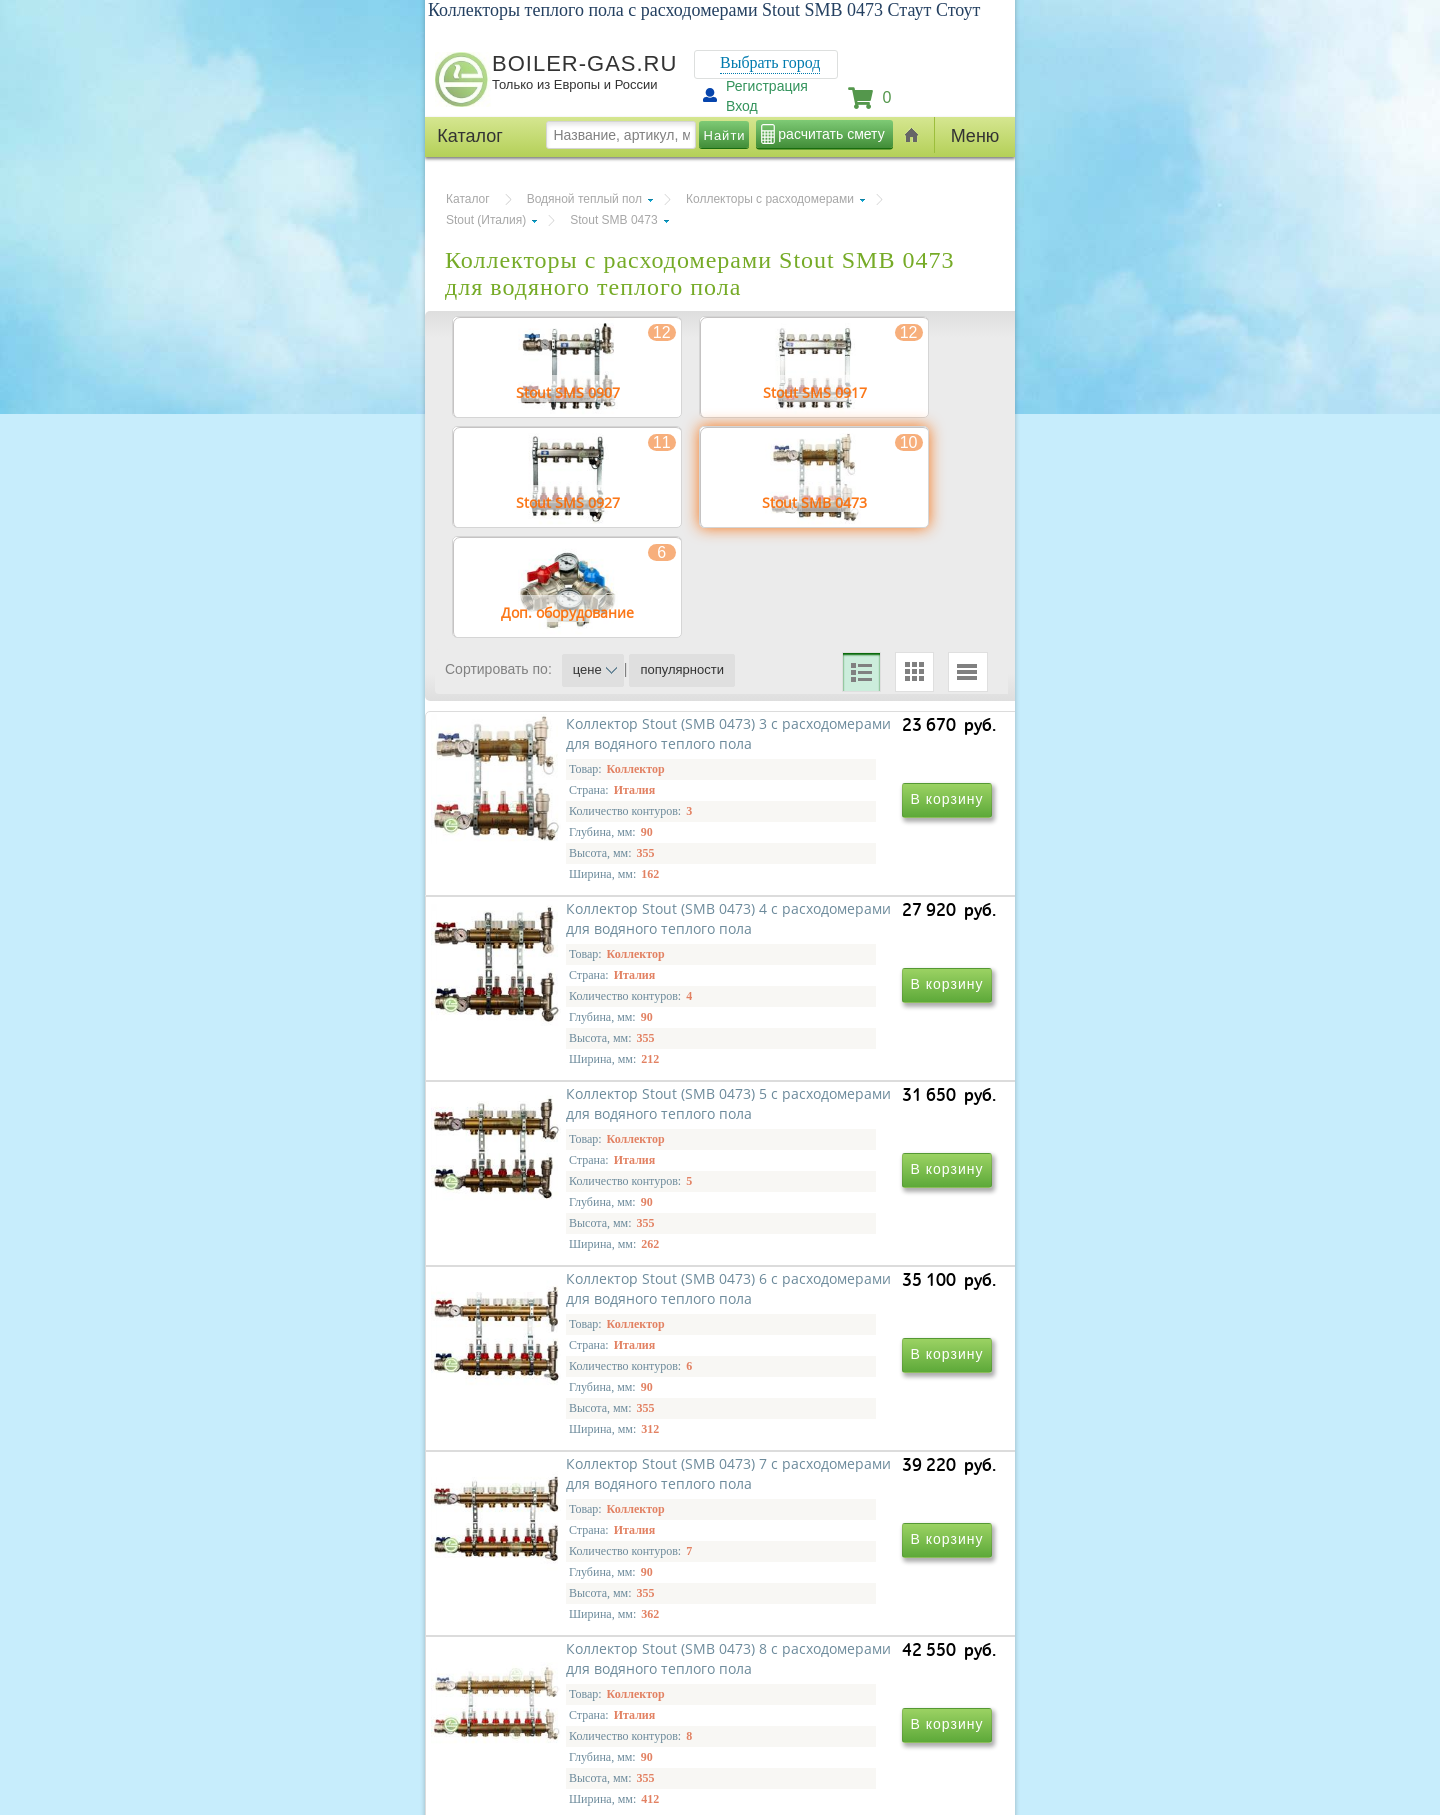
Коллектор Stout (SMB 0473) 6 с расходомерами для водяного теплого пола (852, 1226)
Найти (725, 135)
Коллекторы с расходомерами (770, 199)
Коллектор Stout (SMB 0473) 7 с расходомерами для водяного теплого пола (580, 1514)
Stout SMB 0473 (613, 220)
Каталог (468, 199)
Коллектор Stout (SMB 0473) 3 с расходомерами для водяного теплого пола (580, 938)
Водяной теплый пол (584, 199)
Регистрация (767, 86)
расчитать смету (831, 134)
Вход (742, 106)
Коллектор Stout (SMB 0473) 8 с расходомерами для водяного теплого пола (852, 1514)
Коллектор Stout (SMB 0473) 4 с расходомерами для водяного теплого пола (852, 938)
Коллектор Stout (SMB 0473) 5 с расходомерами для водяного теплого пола (580, 1226)
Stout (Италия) (486, 220)
